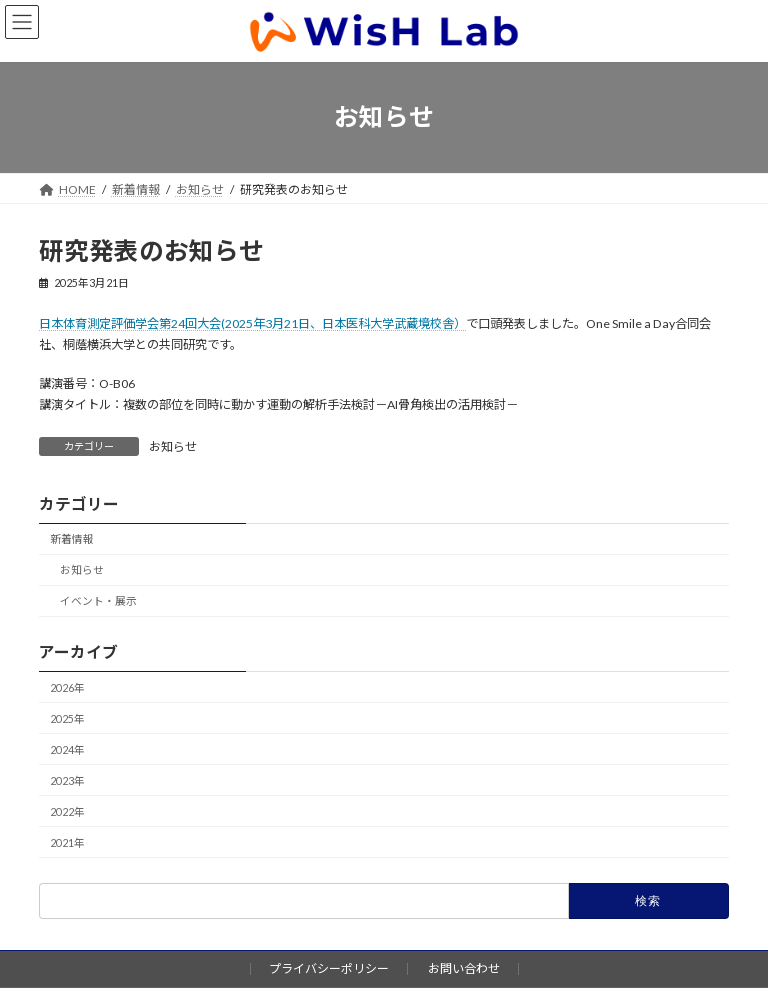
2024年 (67, 749)
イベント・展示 (98, 601)
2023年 (67, 780)
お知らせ (173, 446)
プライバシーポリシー (329, 968)
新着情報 (72, 539)
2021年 (67, 842)
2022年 (67, 811)
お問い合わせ (464, 968)
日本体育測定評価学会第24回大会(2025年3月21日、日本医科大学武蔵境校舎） (252, 323)
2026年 (67, 687)
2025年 (67, 718)
